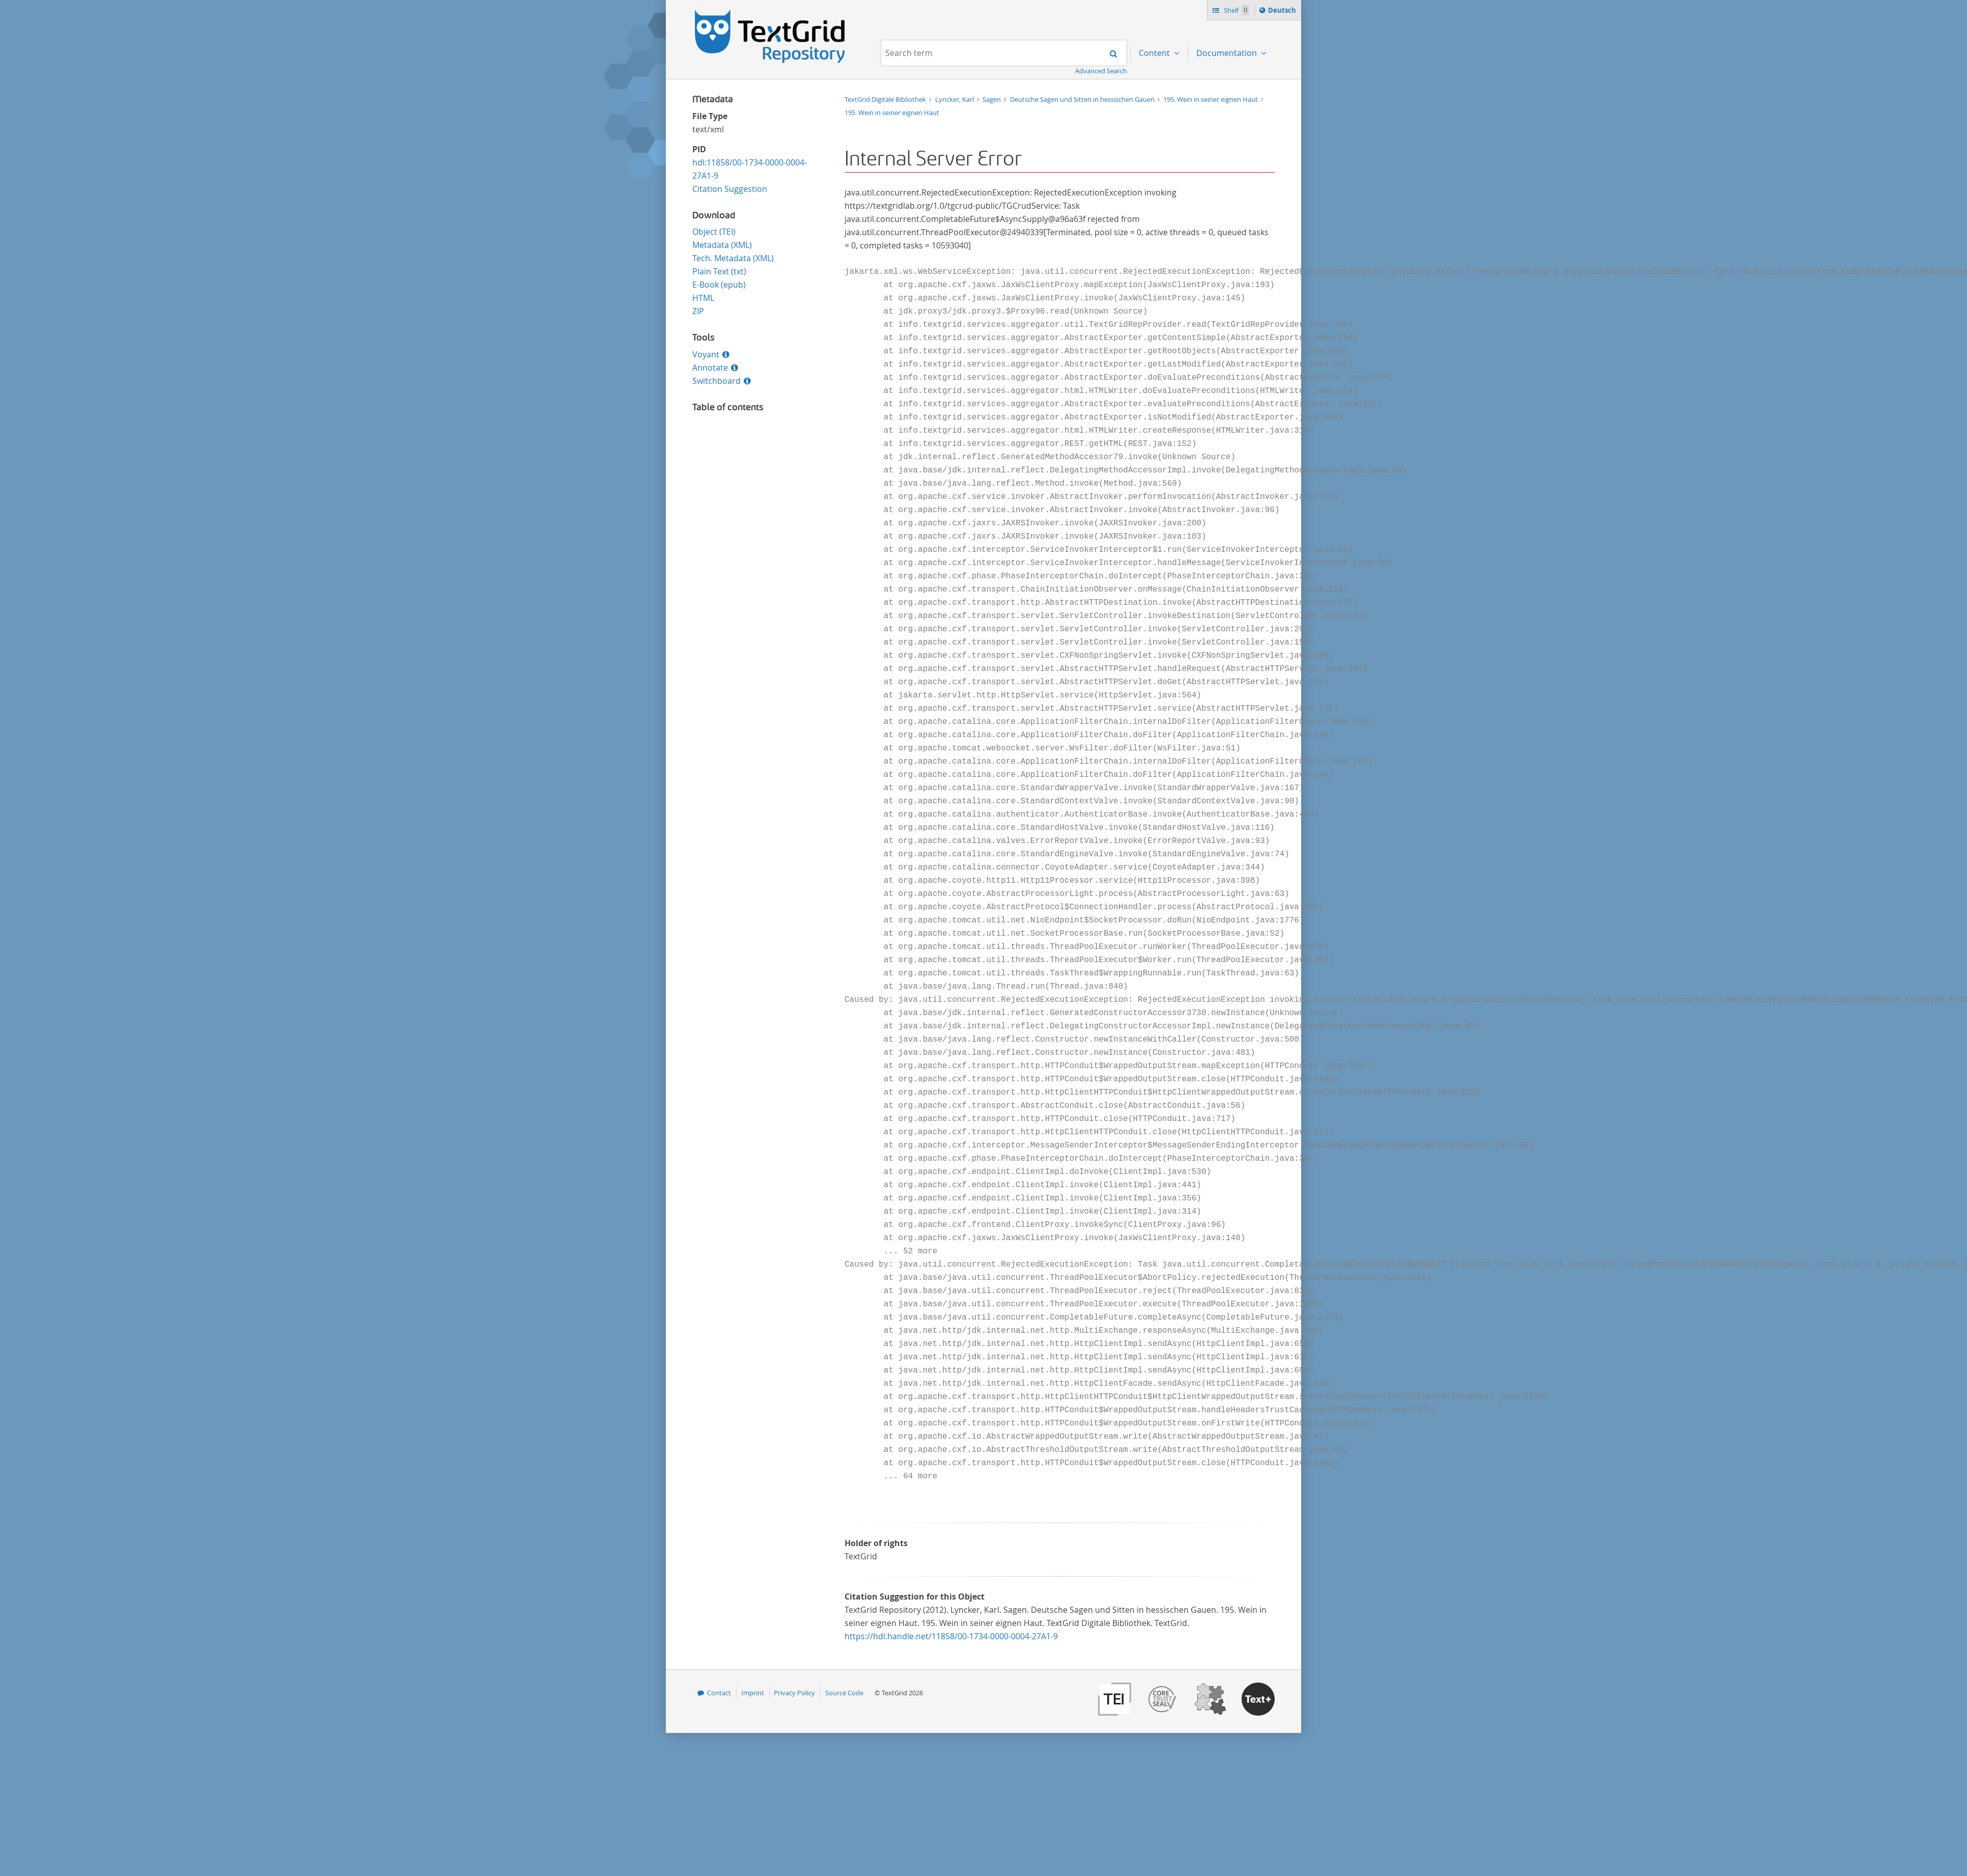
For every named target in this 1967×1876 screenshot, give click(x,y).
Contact (719, 1692)
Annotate (710, 367)
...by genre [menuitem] (1158, 137)
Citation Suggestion (729, 188)
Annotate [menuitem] (1214, 269)
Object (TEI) (714, 231)
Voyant (705, 354)
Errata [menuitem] (1208, 296)
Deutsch (1283, 11)
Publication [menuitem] (1218, 190)
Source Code (844, 1692)
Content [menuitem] (1155, 53)
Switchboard (716, 380)
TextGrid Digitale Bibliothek (886, 99)
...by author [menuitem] (1161, 111)
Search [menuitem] (1209, 111)
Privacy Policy (794, 1692)
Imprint (752, 1692)
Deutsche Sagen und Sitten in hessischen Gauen (1083, 99)
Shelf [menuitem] (1205, 137)
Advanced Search (1101, 70)
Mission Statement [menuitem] (1232, 84)
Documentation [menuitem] (1227, 53)
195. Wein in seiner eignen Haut (892, 112)
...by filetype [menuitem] (1161, 164)
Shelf (1235, 10)
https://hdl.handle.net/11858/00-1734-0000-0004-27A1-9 (951, 1636)
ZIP (698, 311)
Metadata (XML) (722, 244)
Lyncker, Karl (955, 99)
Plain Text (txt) (719, 271)
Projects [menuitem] (1154, 84)
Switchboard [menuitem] (1220, 243)
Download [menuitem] (1215, 164)
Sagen (992, 99)
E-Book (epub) (719, 284)
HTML (703, 297)
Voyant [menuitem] (1209, 216)
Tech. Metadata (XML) (733, 258)
